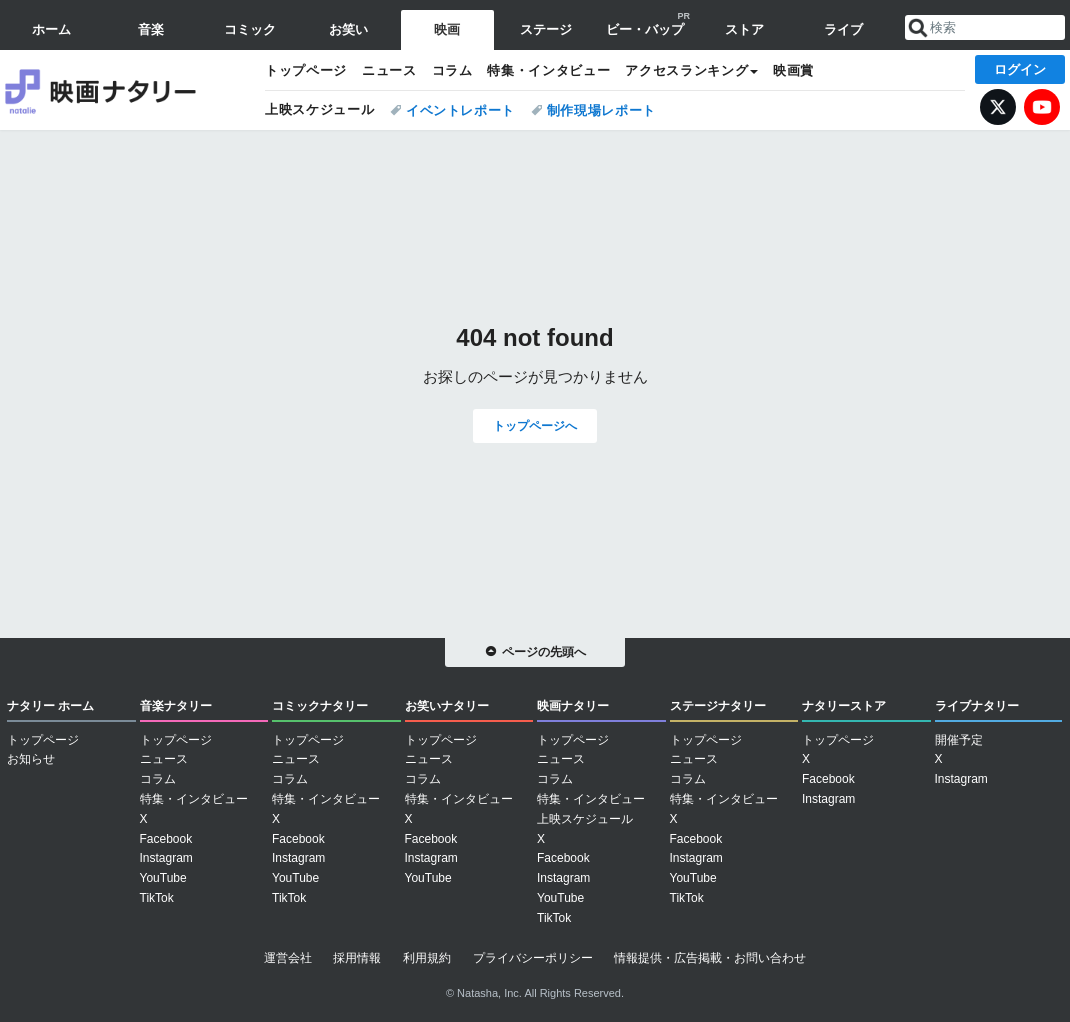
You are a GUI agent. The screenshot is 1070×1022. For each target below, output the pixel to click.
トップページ (306, 70)
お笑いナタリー (447, 706)
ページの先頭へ (544, 652)
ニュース (389, 70)
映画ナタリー (125, 90)
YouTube (1042, 107)
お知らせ (31, 759)
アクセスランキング (686, 70)
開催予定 (959, 740)
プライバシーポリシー (533, 958)
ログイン (1020, 69)
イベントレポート (460, 110)
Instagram (166, 858)
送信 (918, 28)
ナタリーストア (844, 706)
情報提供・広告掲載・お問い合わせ (710, 958)
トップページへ (535, 426)
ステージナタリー (718, 706)
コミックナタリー (320, 706)
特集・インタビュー (548, 70)
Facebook (166, 839)
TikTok (157, 898)
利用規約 (427, 958)
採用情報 (357, 958)
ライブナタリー (977, 706)
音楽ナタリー (176, 706)
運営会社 (288, 958)
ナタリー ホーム (50, 706)
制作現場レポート (601, 110)
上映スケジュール (319, 109)
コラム (452, 70)
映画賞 (793, 70)
